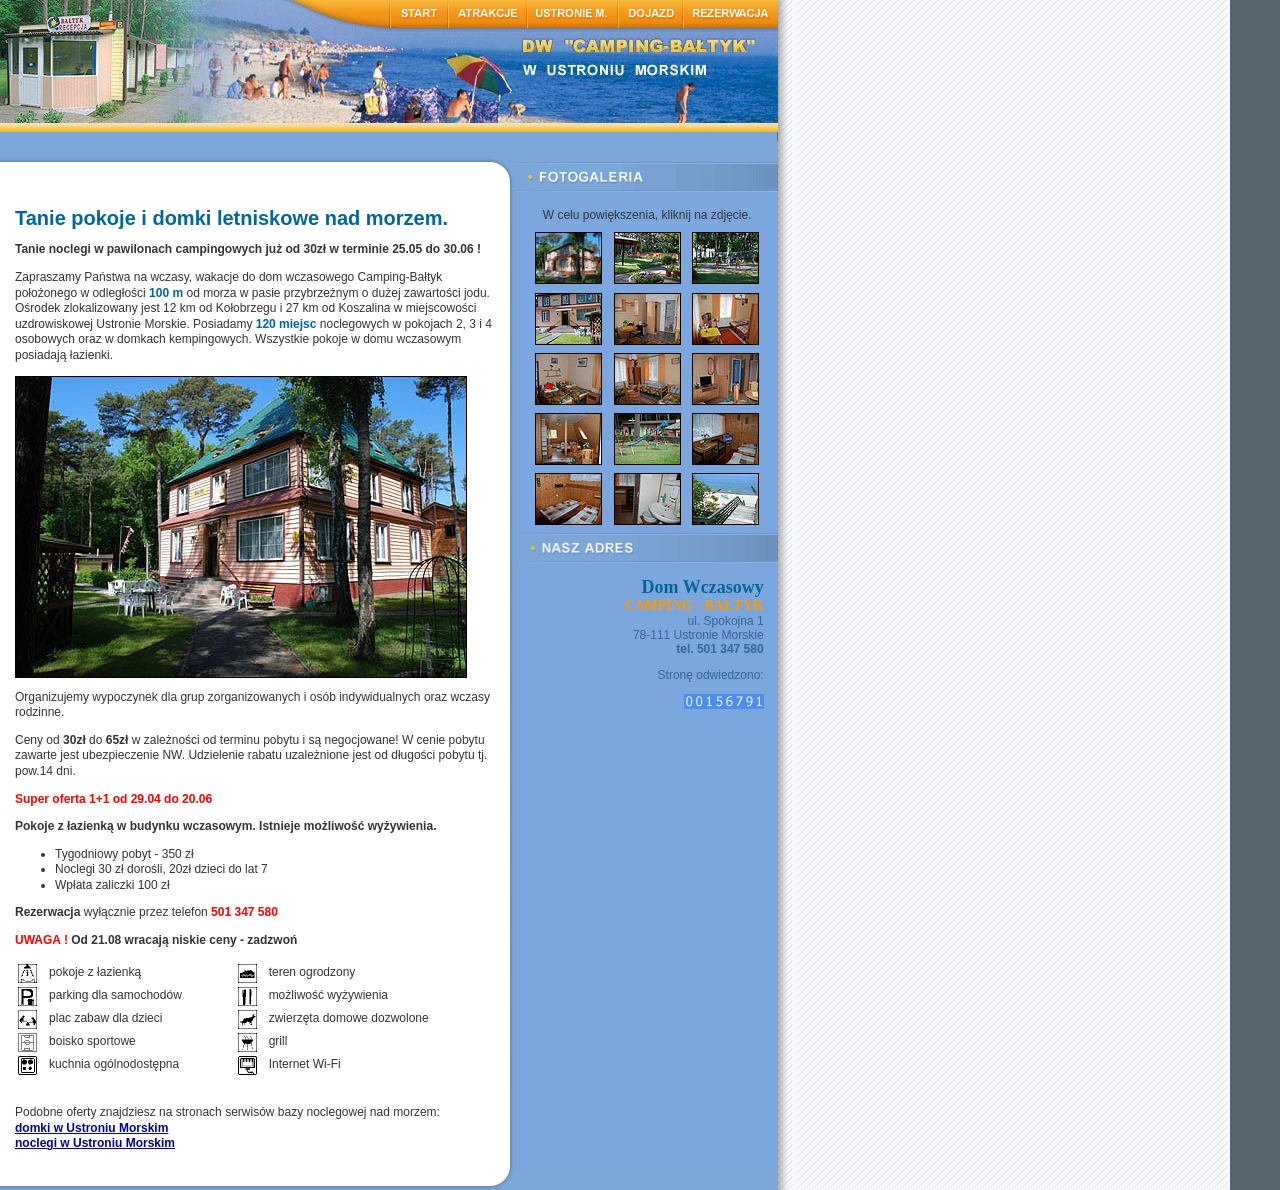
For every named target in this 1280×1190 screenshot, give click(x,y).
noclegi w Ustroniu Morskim (95, 1143)
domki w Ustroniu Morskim (91, 1128)
